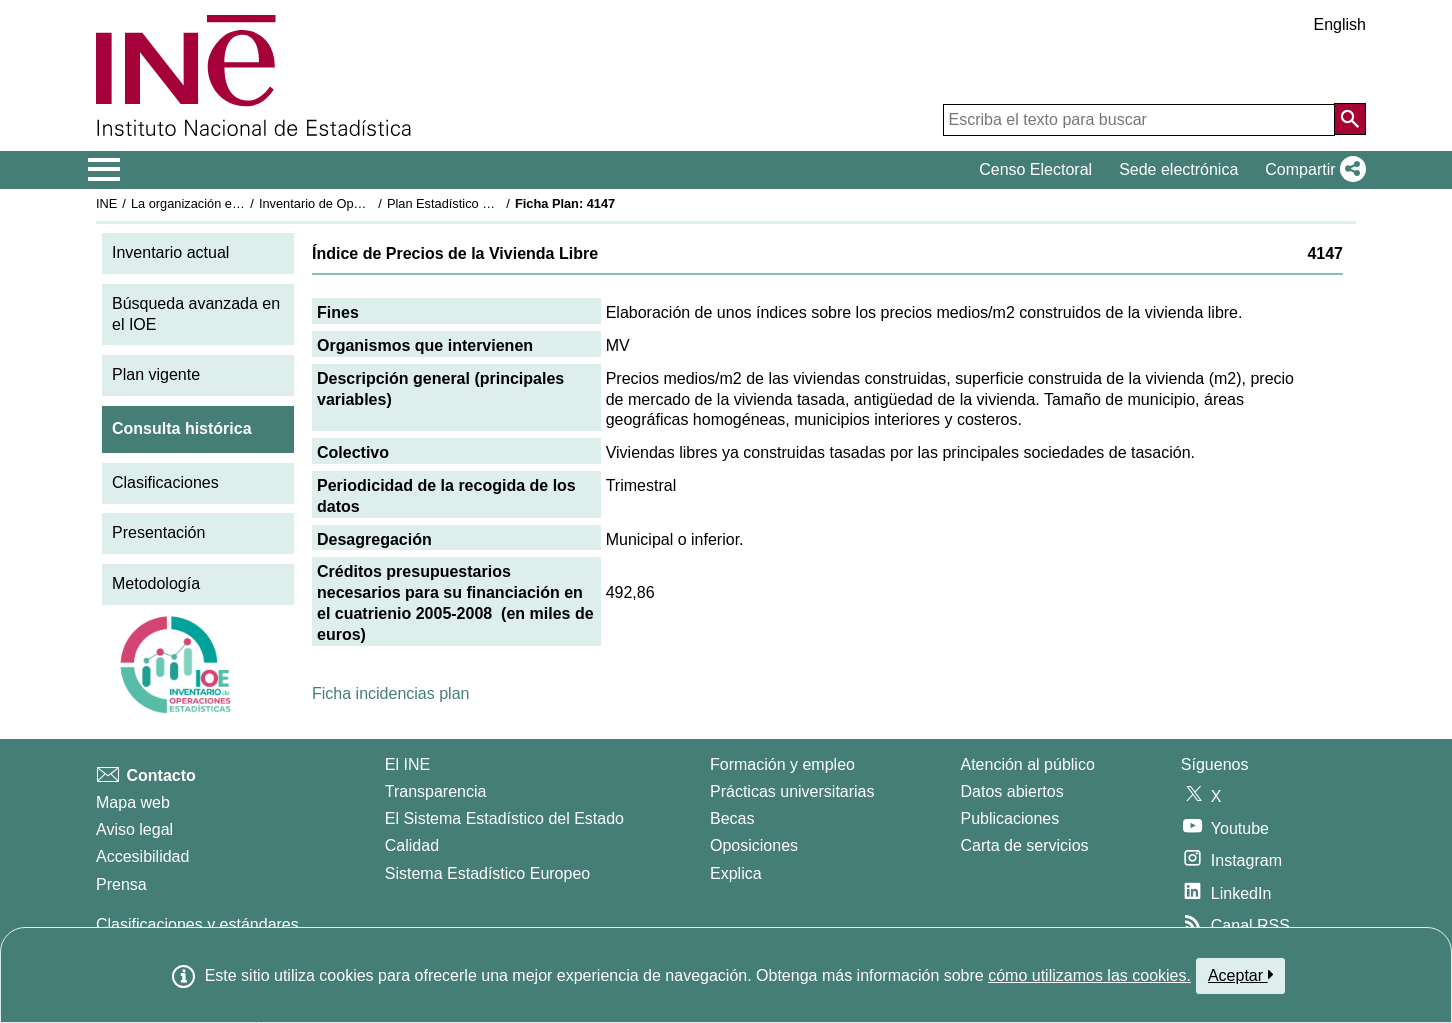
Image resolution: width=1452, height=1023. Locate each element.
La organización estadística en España (241, 203)
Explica (736, 873)
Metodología (156, 583)
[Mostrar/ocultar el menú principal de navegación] (104, 170)
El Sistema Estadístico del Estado (504, 818)
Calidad (412, 845)
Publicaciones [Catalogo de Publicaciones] (1010, 818)
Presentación (158, 532)
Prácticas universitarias (792, 791)
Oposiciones (754, 845)
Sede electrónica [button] (1178, 169)
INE (106, 203)
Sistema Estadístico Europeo (487, 873)
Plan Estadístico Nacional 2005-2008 (492, 203)
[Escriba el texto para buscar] (1139, 120)
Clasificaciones (165, 482)
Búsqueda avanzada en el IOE (196, 314)
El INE (407, 764)
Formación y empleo (782, 764)
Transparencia (436, 791)
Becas (732, 818)
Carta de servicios (1025, 845)
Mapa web (133, 802)
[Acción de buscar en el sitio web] (1350, 119)
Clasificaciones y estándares (197, 924)
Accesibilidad (142, 856)
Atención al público (1028, 764)
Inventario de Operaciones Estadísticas (370, 203)
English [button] (1340, 24)
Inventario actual (170, 252)
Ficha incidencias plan (390, 693)
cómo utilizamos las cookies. (1089, 975)
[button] (1311, 170)
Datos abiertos (1012, 791)
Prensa (121, 884)
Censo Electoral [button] (1035, 169)
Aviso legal (134, 829)
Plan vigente (156, 374)
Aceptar (1240, 975)
